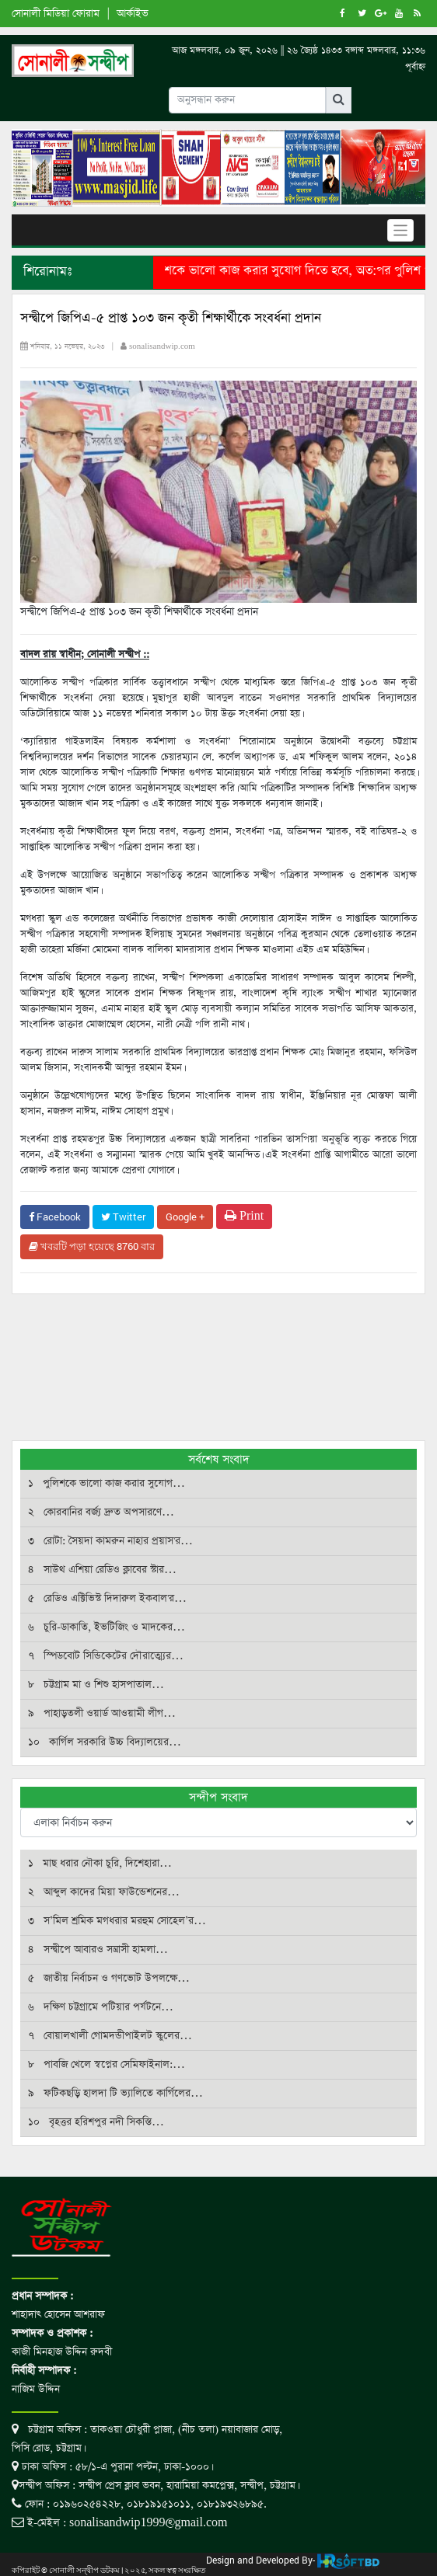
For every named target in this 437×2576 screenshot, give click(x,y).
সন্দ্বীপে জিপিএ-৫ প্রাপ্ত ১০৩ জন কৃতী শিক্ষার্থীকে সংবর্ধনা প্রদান (170, 318)
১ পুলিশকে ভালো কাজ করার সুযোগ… (106, 1483)
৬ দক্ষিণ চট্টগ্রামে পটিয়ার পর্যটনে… (100, 2007)
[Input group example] (247, 100)
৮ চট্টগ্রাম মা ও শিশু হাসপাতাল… (96, 1684)
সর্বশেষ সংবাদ (219, 1459)
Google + (185, 1217)
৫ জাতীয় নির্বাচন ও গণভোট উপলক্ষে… (109, 1978)
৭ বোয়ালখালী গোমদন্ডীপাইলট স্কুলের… (110, 2035)
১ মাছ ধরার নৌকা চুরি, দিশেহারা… (100, 1863)
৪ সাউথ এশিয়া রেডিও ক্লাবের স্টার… (102, 1569)
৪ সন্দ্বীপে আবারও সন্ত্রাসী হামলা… (98, 1949)
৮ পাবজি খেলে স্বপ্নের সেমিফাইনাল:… (106, 2064)
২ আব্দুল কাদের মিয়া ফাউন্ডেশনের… (104, 1892)
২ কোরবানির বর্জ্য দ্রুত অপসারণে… (101, 1512)
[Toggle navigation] (400, 230)
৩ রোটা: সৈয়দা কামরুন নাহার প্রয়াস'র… (110, 1540)
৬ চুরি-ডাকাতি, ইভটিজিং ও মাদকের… (106, 1627)
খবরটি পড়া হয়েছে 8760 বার (92, 1246)
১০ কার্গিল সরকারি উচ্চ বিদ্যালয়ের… (104, 1742)
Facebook (55, 1217)
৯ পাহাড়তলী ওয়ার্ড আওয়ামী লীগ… (102, 1713)
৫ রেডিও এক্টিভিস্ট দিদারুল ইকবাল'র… (107, 1598)
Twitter (123, 1217)
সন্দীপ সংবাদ (218, 1797)
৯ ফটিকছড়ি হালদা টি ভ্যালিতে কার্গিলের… (115, 2093)
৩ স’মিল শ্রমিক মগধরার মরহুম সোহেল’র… (117, 1920)
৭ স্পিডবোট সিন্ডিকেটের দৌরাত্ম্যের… (106, 1655)
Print (244, 1216)
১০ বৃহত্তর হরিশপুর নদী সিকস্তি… (96, 2122)
